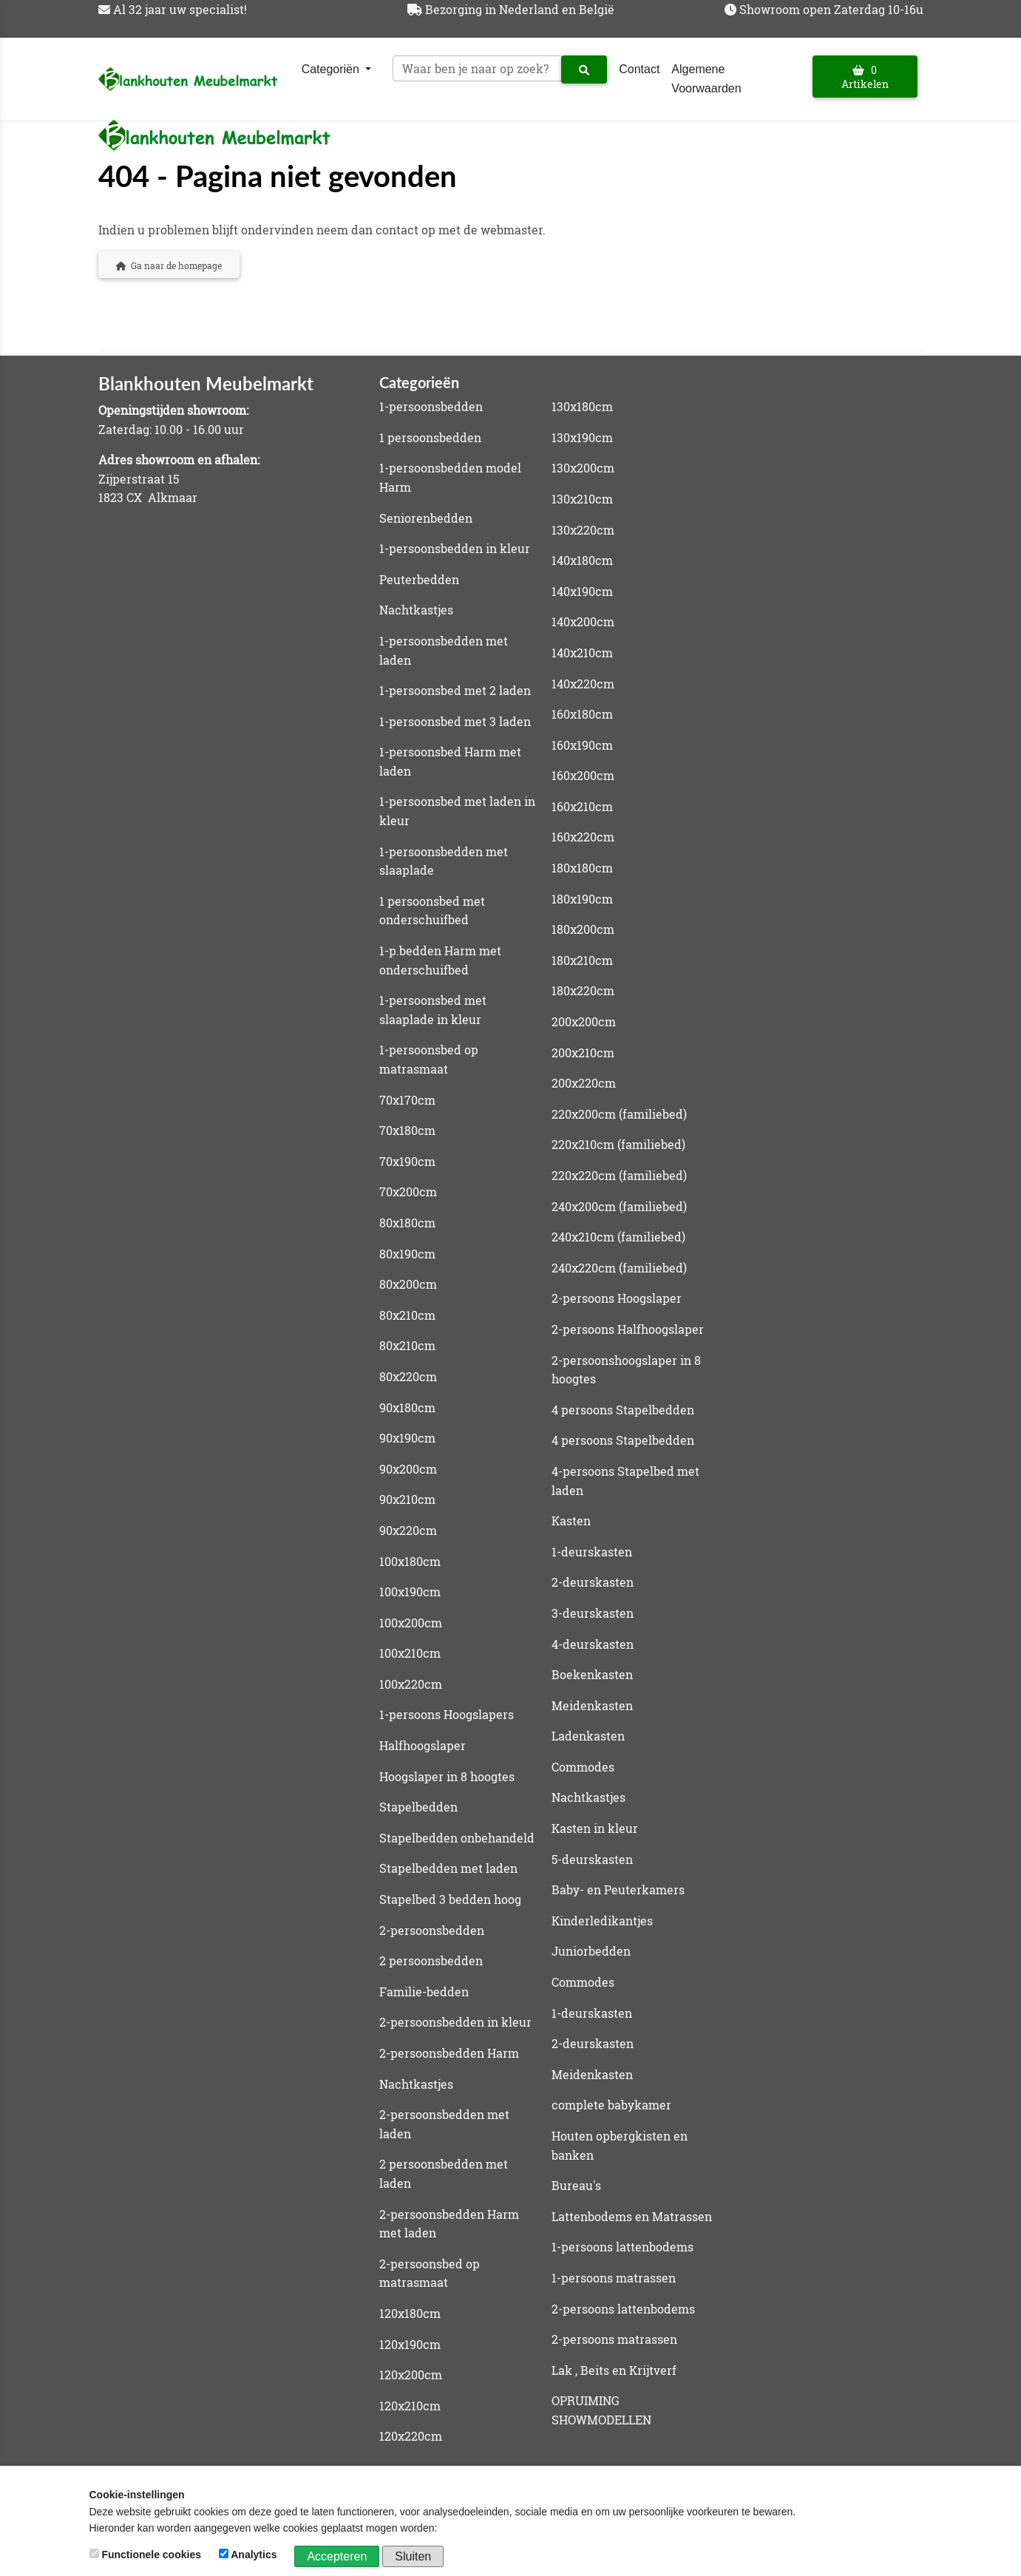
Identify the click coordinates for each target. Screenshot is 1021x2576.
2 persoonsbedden (431, 1960)
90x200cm (408, 1469)
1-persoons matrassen (614, 2277)
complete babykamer (611, 2104)
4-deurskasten (593, 1644)
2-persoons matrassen (614, 2339)
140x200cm (583, 621)
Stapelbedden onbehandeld (457, 1837)
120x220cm (410, 2436)
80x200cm (408, 1284)
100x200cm (410, 1622)
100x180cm (410, 1561)
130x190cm (582, 437)
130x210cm (582, 498)
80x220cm (408, 1376)
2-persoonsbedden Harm (449, 2053)
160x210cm (582, 806)
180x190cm (582, 898)
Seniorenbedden (425, 518)
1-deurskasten (592, 1551)
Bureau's (576, 2185)
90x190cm (407, 1437)
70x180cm (407, 1130)
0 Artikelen (865, 77)
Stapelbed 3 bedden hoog (450, 1899)
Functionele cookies (146, 2554)
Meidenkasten (592, 1705)
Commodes (583, 1767)
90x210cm (407, 1499)
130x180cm (582, 406)
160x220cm (583, 836)
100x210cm (410, 1653)
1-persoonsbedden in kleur (454, 548)
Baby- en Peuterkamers (618, 1889)
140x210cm (582, 652)
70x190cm (407, 1161)
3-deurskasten (593, 1613)
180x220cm (583, 990)
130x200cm (583, 467)
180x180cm (582, 867)
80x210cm (407, 1315)
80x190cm (407, 1253)
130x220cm (583, 530)
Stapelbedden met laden (448, 1868)
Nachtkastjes (416, 609)
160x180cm (582, 714)
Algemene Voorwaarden (706, 79)
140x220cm (583, 683)
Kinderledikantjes (602, 1920)
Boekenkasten (592, 1674)
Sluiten (413, 2556)
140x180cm (582, 560)
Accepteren (337, 2556)
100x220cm (410, 1684)
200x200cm (584, 1021)
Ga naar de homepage (169, 265)
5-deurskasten (592, 1859)
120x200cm (410, 2374)
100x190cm (410, 1591)
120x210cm (410, 2405)
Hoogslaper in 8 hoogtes (447, 1776)
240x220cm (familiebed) (619, 1267)
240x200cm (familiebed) (619, 1206)
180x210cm (582, 960)
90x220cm (408, 1530)
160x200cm (583, 775)
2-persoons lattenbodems (623, 2308)
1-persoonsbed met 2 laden (455, 690)
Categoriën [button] (332, 69)
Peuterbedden (419, 579)
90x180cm (407, 1407)
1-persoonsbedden (431, 406)
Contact (639, 69)
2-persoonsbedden (431, 1930)
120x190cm (410, 2344)
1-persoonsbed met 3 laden (455, 721)
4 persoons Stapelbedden (623, 1409)
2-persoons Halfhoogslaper (628, 1329)
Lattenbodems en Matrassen (632, 2216)
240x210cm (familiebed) (618, 1236)
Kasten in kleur (595, 1828)
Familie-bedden (424, 1991)
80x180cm (407, 1222)
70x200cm (408, 1191)
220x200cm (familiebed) (619, 1114)
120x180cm (410, 2313)
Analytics (249, 2554)
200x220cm (584, 1083)
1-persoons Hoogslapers (446, 1714)
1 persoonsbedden (430, 437)
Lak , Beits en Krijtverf (614, 2370)
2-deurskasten (593, 1582)
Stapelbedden (418, 1806)
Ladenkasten (588, 1735)
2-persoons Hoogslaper (617, 1298)
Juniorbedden (591, 1951)
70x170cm (407, 1100)
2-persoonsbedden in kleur (455, 2022)
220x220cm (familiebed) (619, 1175)
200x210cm (583, 1052)
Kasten (571, 1520)
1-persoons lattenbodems (622, 2246)
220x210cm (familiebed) (618, 1144)
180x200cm (583, 929)
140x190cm (582, 591)
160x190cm (582, 745)
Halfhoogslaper (422, 1745)
